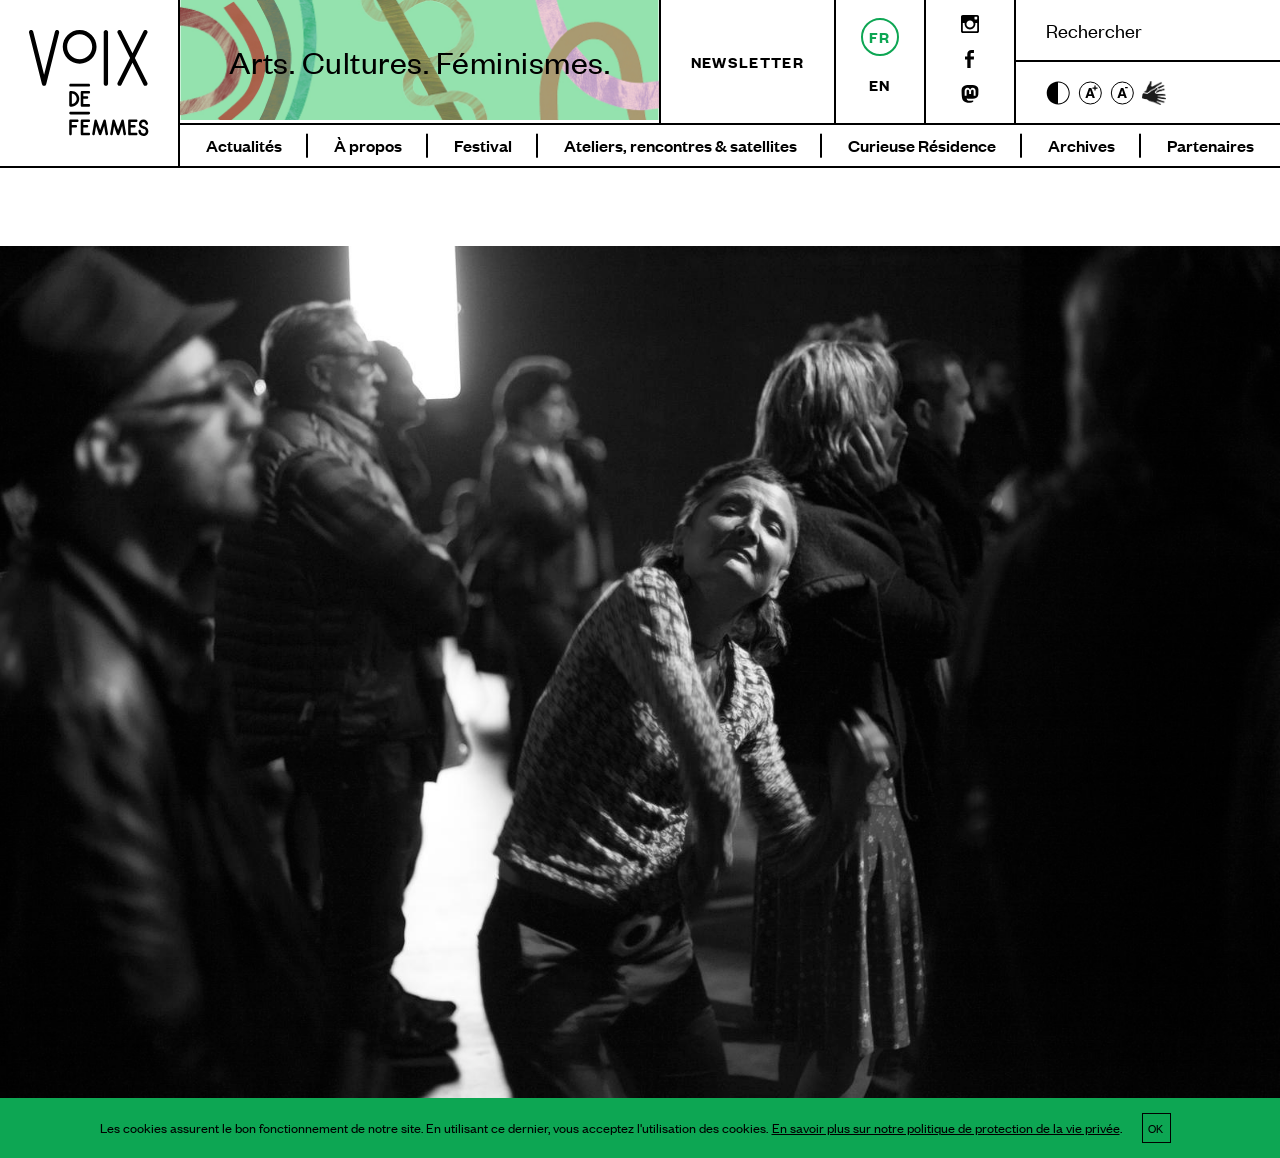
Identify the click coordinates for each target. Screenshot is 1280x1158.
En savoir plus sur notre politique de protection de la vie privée (946, 1128)
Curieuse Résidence (922, 145)
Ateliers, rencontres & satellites (680, 145)
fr (880, 36)
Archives (1081, 145)
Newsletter (747, 61)
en (880, 84)
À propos (368, 145)
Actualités (244, 145)
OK (1155, 1128)
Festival (483, 145)
